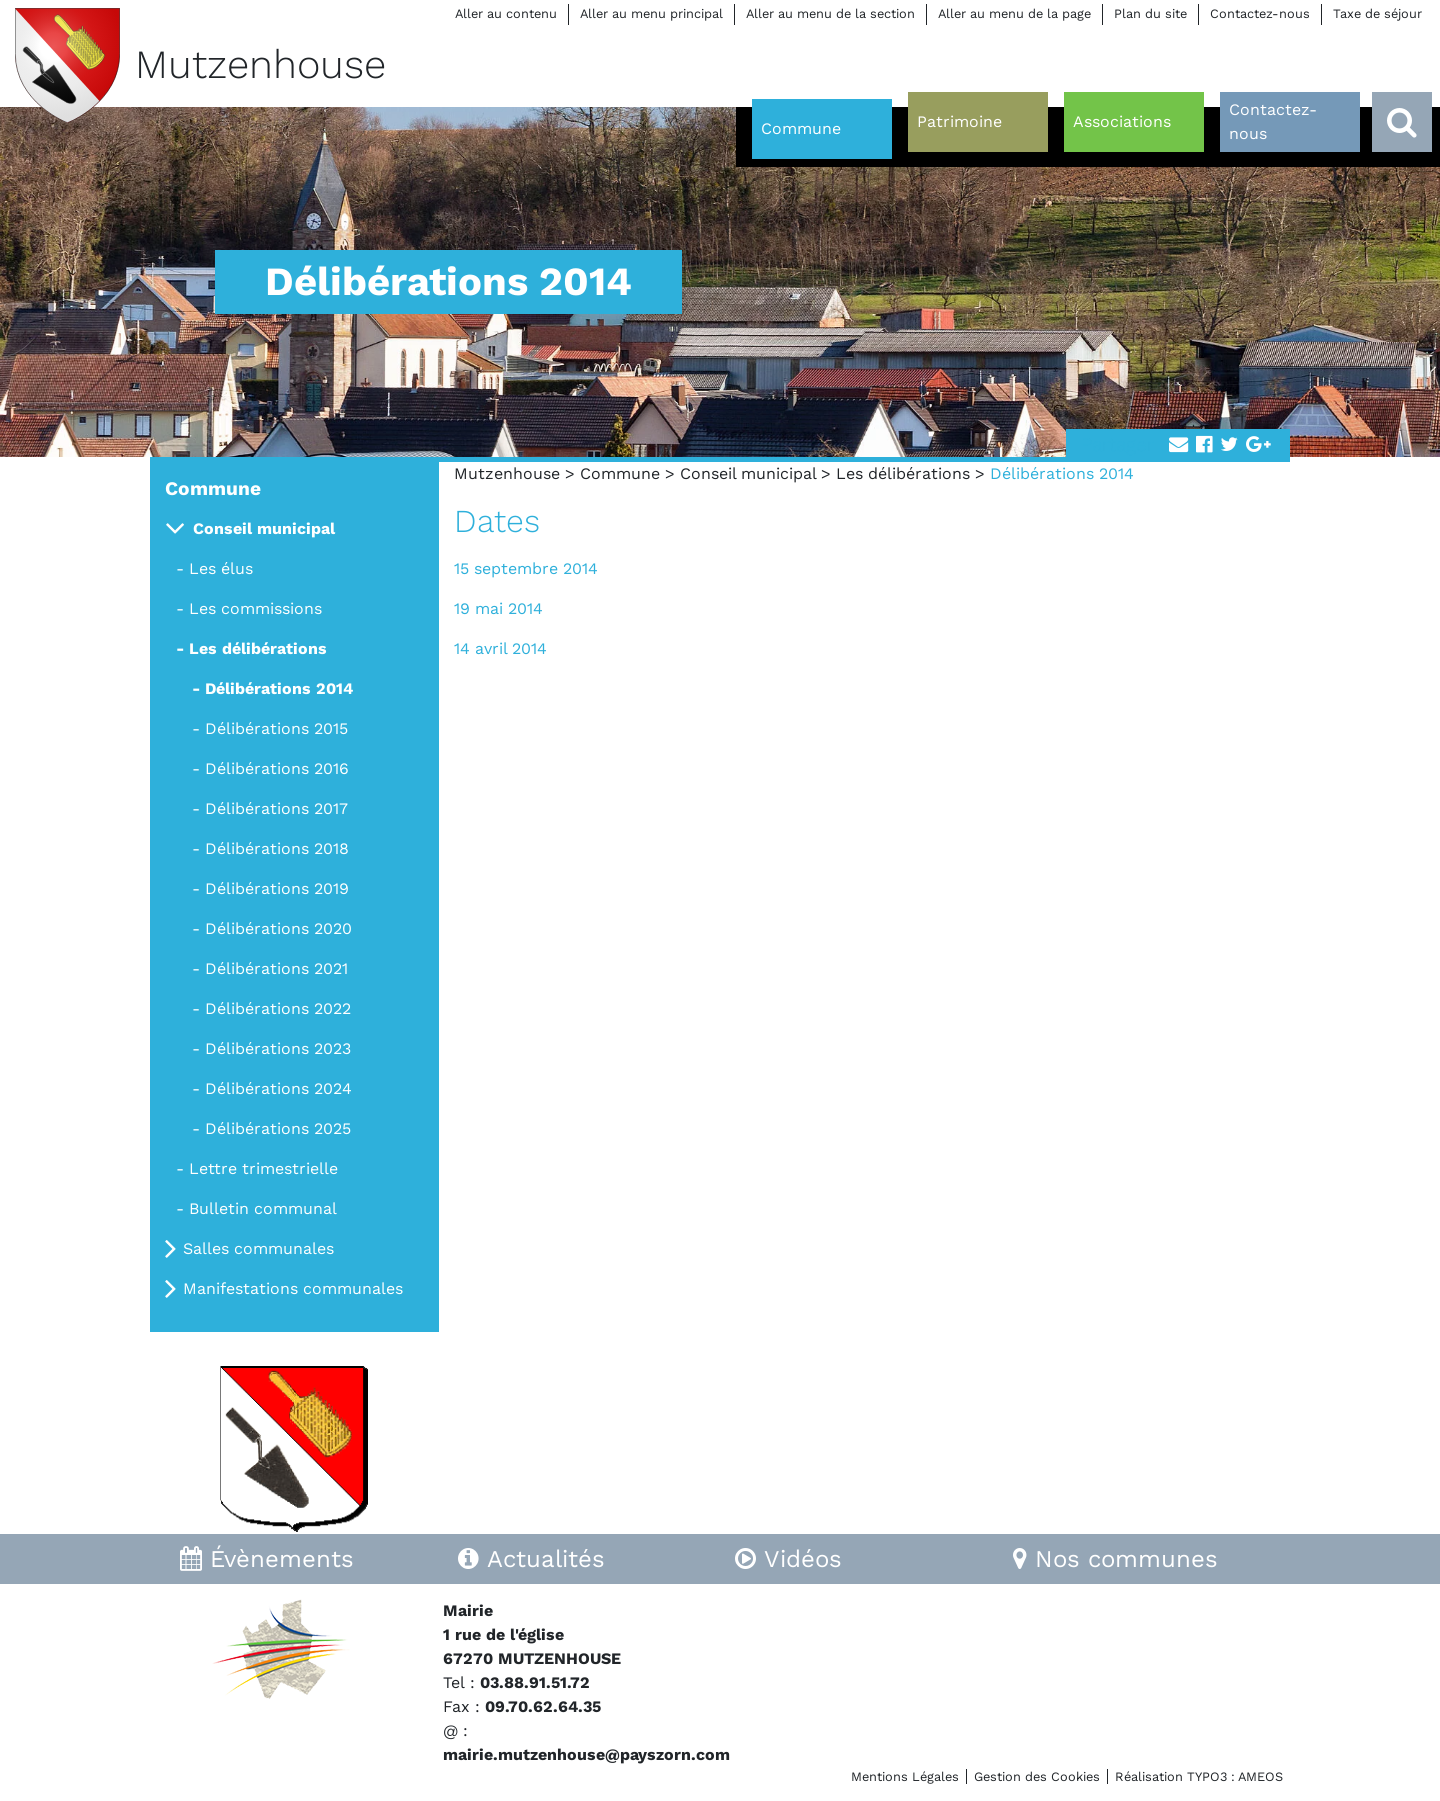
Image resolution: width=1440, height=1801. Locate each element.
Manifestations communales (293, 1288)
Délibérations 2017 (276, 808)
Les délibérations (903, 473)
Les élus (221, 568)
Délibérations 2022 (278, 1008)
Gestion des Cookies (1037, 1776)
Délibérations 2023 (278, 1048)
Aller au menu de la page (1014, 13)
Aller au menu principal (651, 13)
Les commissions (255, 608)
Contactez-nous (1260, 13)
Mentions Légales (905, 1776)
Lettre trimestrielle (263, 1168)
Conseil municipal (748, 473)
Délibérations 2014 (279, 688)
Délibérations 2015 (276, 728)
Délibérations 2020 (278, 928)
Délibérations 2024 (278, 1088)
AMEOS (1260, 1776)
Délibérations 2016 (277, 768)
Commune (620, 473)
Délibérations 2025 (278, 1128)
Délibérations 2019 (277, 888)
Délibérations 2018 (277, 848)
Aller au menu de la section (830, 13)
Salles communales (258, 1248)
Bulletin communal (263, 1208)
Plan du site (1150, 13)
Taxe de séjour (1377, 13)
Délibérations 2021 (276, 968)
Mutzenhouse (507, 473)
